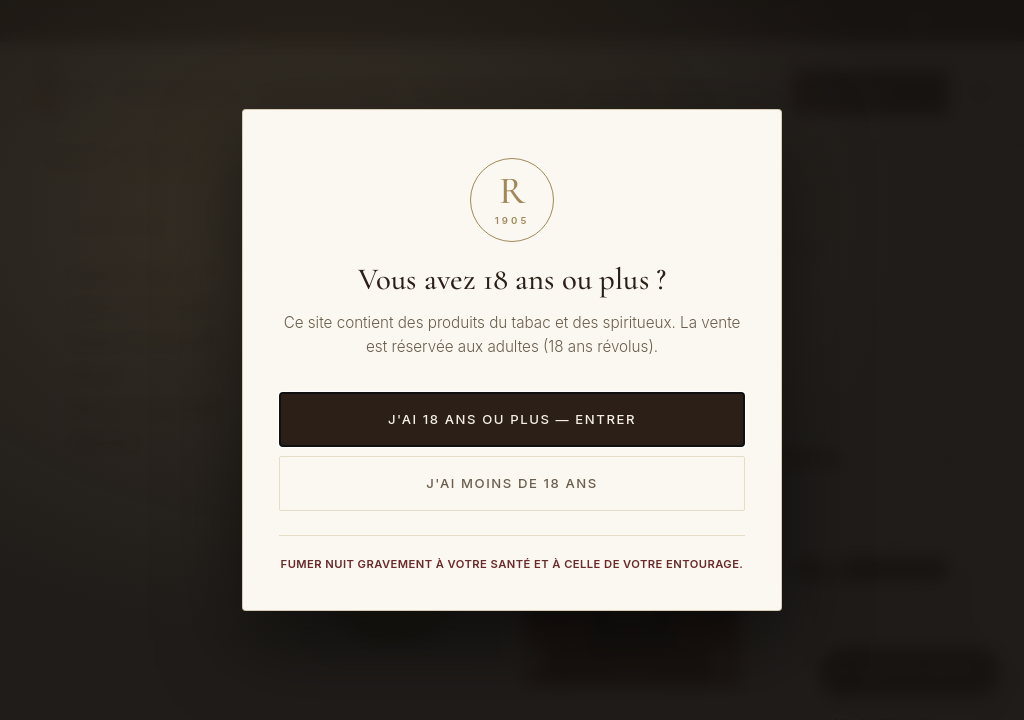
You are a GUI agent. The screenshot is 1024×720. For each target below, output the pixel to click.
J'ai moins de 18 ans (512, 483)
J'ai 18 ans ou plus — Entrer (512, 419)
